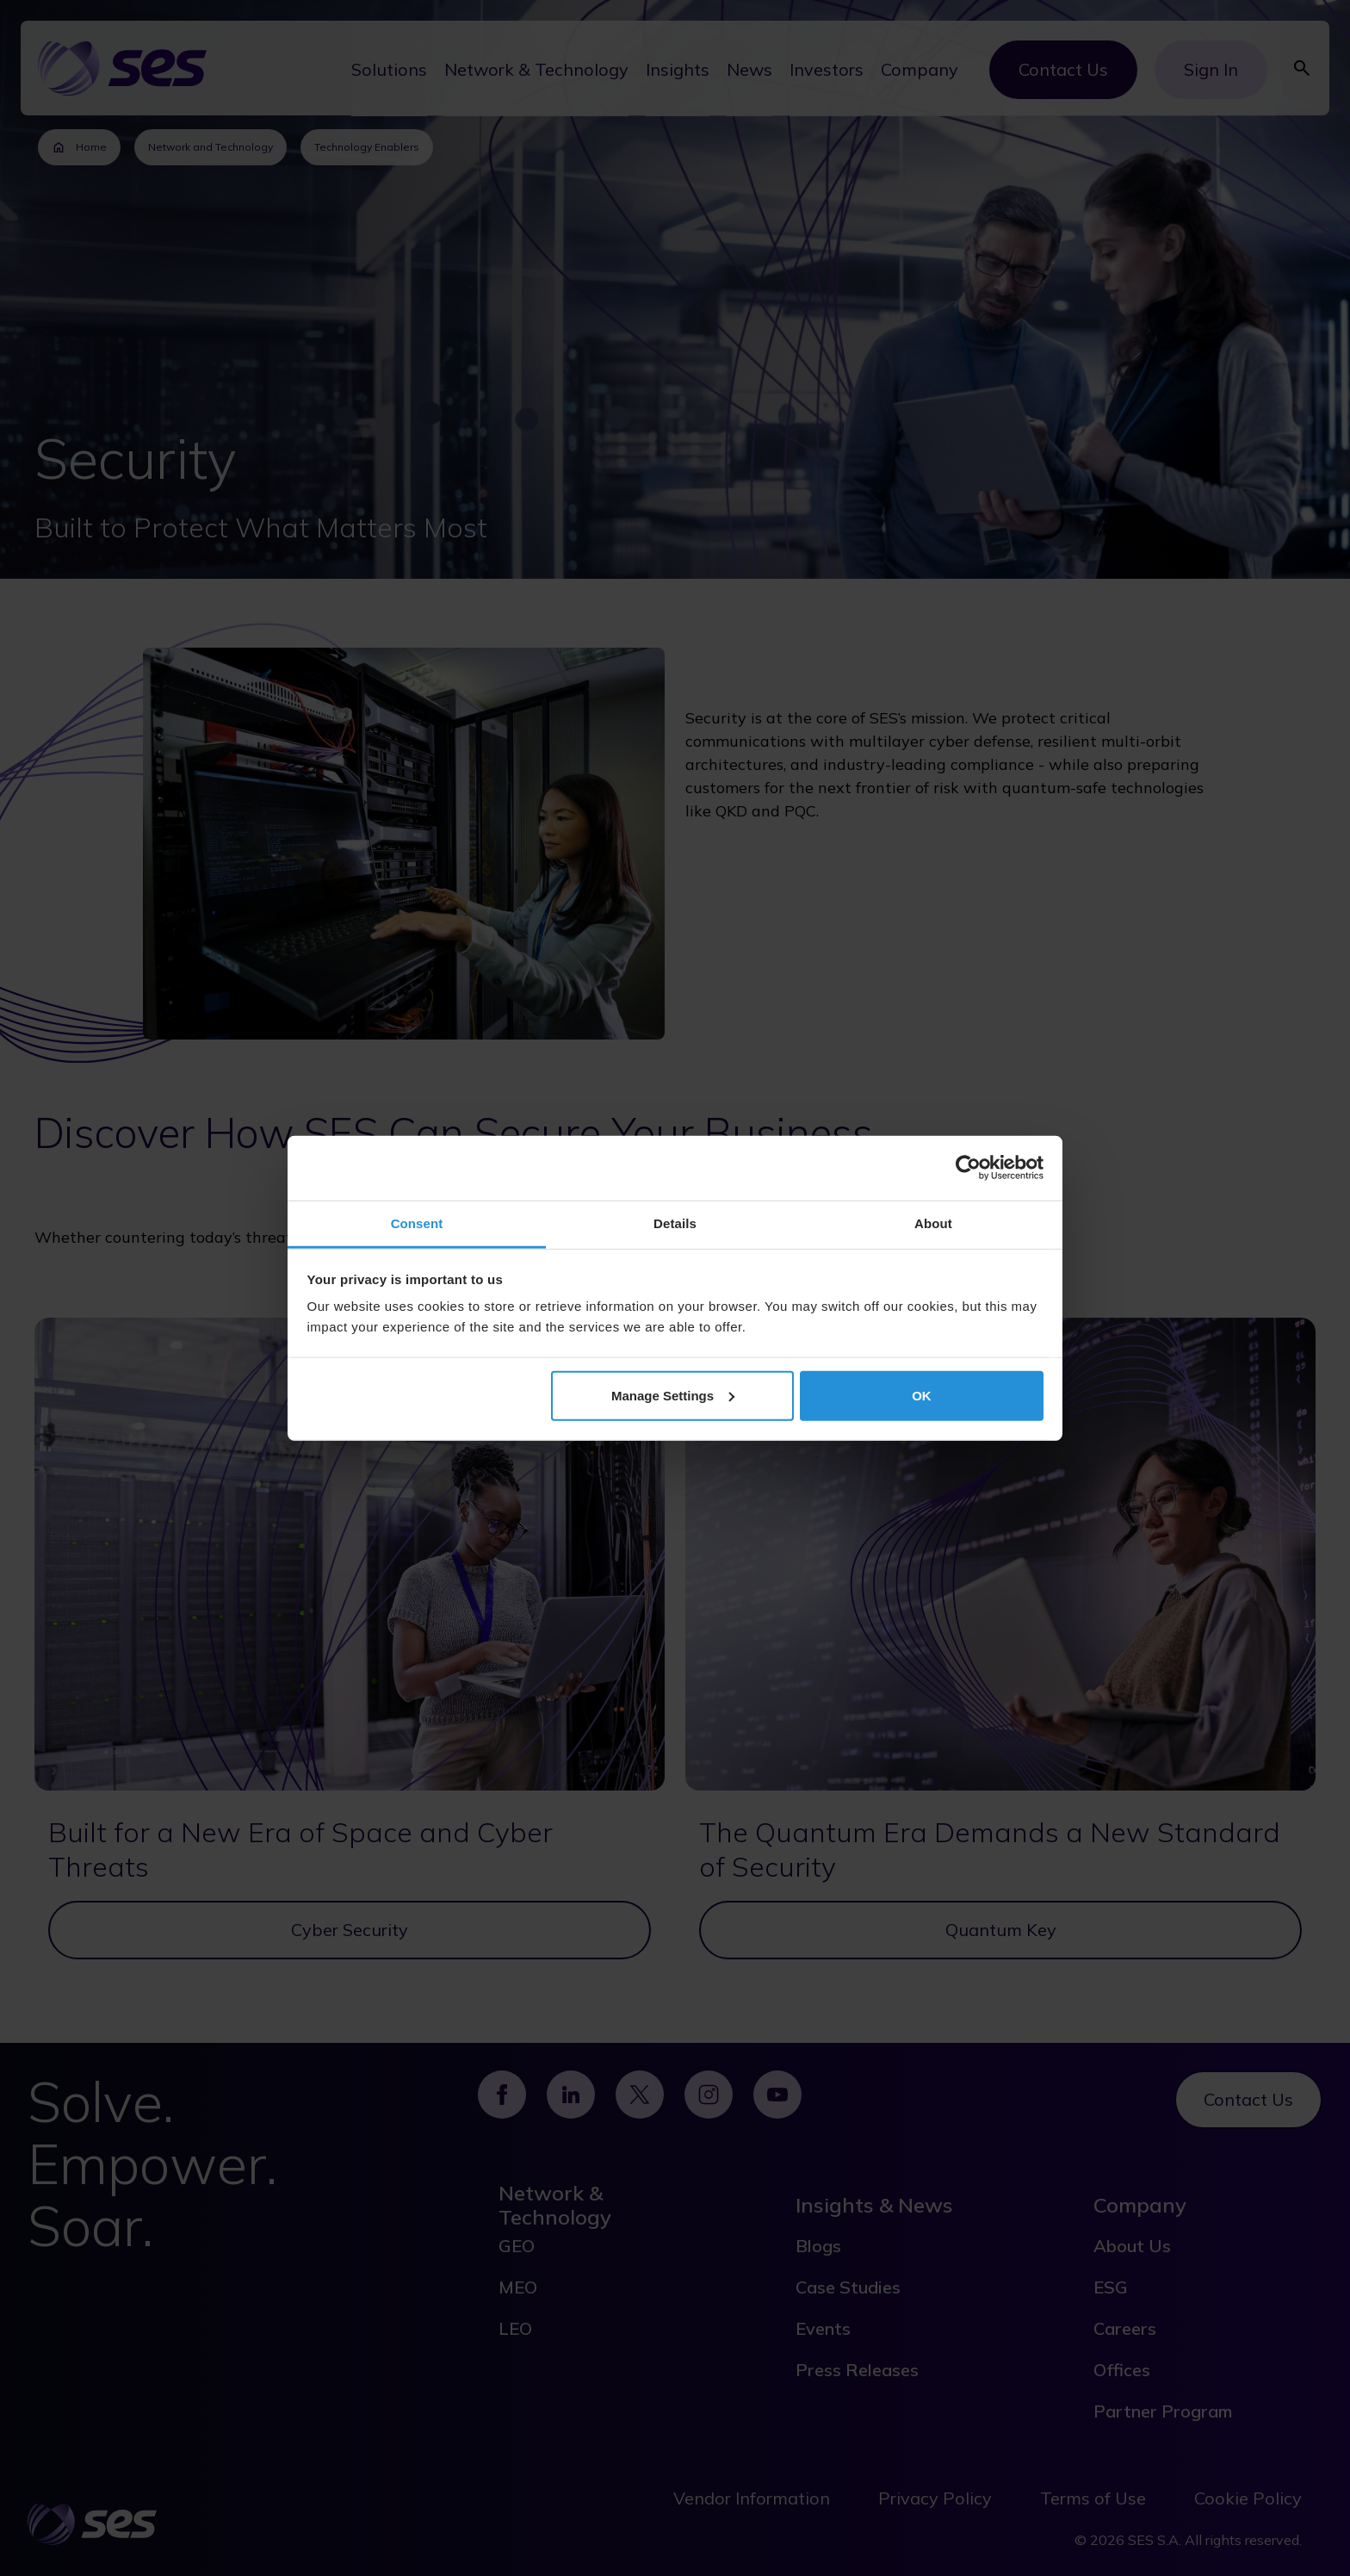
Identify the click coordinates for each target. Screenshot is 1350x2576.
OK (922, 1394)
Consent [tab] (417, 1222)
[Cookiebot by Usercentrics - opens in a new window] (968, 1168)
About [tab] (933, 1222)
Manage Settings (672, 1394)
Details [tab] (675, 1222)
